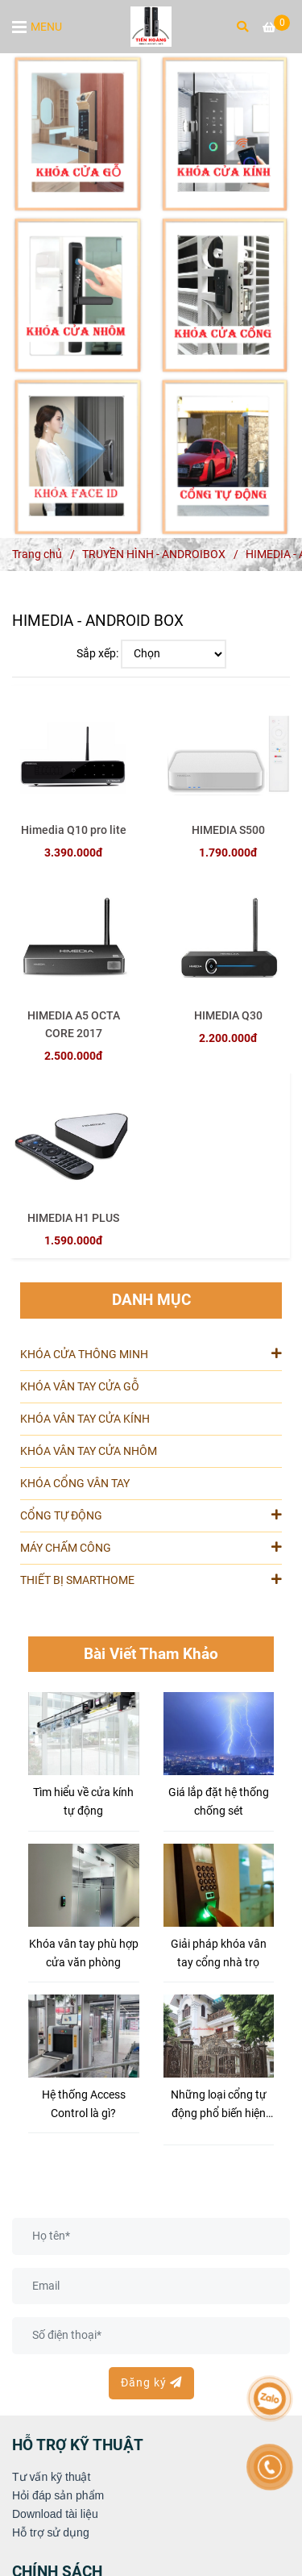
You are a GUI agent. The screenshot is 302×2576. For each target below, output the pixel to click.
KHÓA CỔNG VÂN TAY (75, 1483)
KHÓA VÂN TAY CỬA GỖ (79, 1387)
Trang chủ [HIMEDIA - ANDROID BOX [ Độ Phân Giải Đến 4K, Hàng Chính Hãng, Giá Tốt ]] (37, 554)
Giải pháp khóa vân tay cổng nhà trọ (219, 1953)
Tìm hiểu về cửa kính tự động (83, 1802)
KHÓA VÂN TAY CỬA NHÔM (88, 1451)
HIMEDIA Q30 (228, 1016)
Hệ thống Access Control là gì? (84, 2104)
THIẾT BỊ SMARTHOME (151, 1579)
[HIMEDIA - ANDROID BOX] (150, 26)
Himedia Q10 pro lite (73, 830)
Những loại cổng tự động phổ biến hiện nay (219, 2105)
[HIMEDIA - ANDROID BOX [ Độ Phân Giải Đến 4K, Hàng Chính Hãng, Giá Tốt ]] (276, 28)
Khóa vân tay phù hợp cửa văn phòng (84, 1953)
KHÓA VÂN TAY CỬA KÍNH (85, 1419)
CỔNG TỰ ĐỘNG (151, 1514)
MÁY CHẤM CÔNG (151, 1547)
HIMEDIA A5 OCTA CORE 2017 (73, 1024)
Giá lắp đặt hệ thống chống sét (218, 1802)
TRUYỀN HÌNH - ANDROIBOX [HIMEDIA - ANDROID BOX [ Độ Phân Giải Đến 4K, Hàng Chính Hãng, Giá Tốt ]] (153, 554)
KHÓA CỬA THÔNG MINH (151, 1353)
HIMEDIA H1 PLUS (73, 1218)
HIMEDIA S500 (228, 830)
